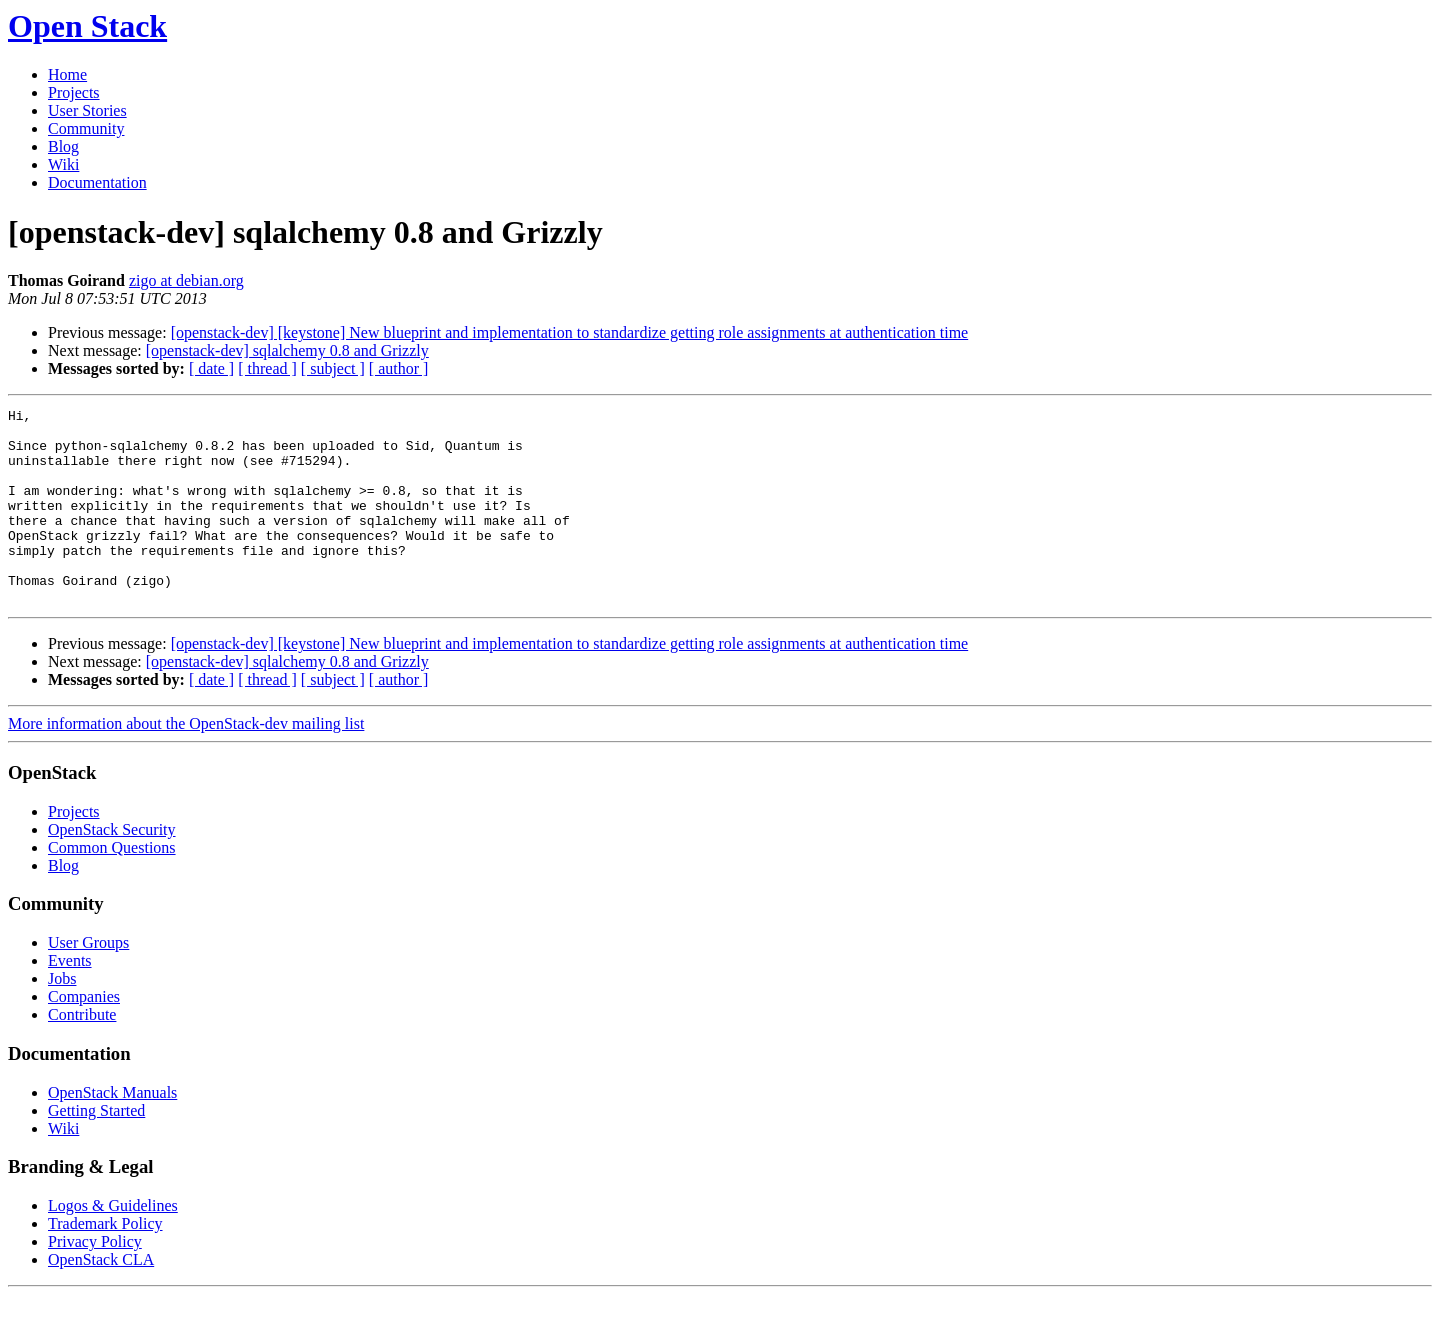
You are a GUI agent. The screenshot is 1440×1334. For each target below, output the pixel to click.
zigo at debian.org (186, 280)
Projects (74, 92)
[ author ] (399, 368)
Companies (84, 1035)
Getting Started (96, 1149)
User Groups (88, 981)
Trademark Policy (105, 1262)
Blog (63, 146)
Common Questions (112, 886)
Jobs (62, 1017)
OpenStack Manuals (112, 1131)
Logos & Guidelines (113, 1244)
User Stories (87, 110)
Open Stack (87, 26)
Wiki (63, 164)
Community (86, 128)
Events (70, 999)
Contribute (82, 1053)
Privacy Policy (95, 1280)
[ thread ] (267, 368)
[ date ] (211, 368)
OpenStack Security (112, 868)
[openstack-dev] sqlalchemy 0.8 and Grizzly (287, 350)
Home (67, 74)
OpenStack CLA (101, 1298)
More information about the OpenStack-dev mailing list (186, 762)
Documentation (97, 182)
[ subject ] (333, 368)
